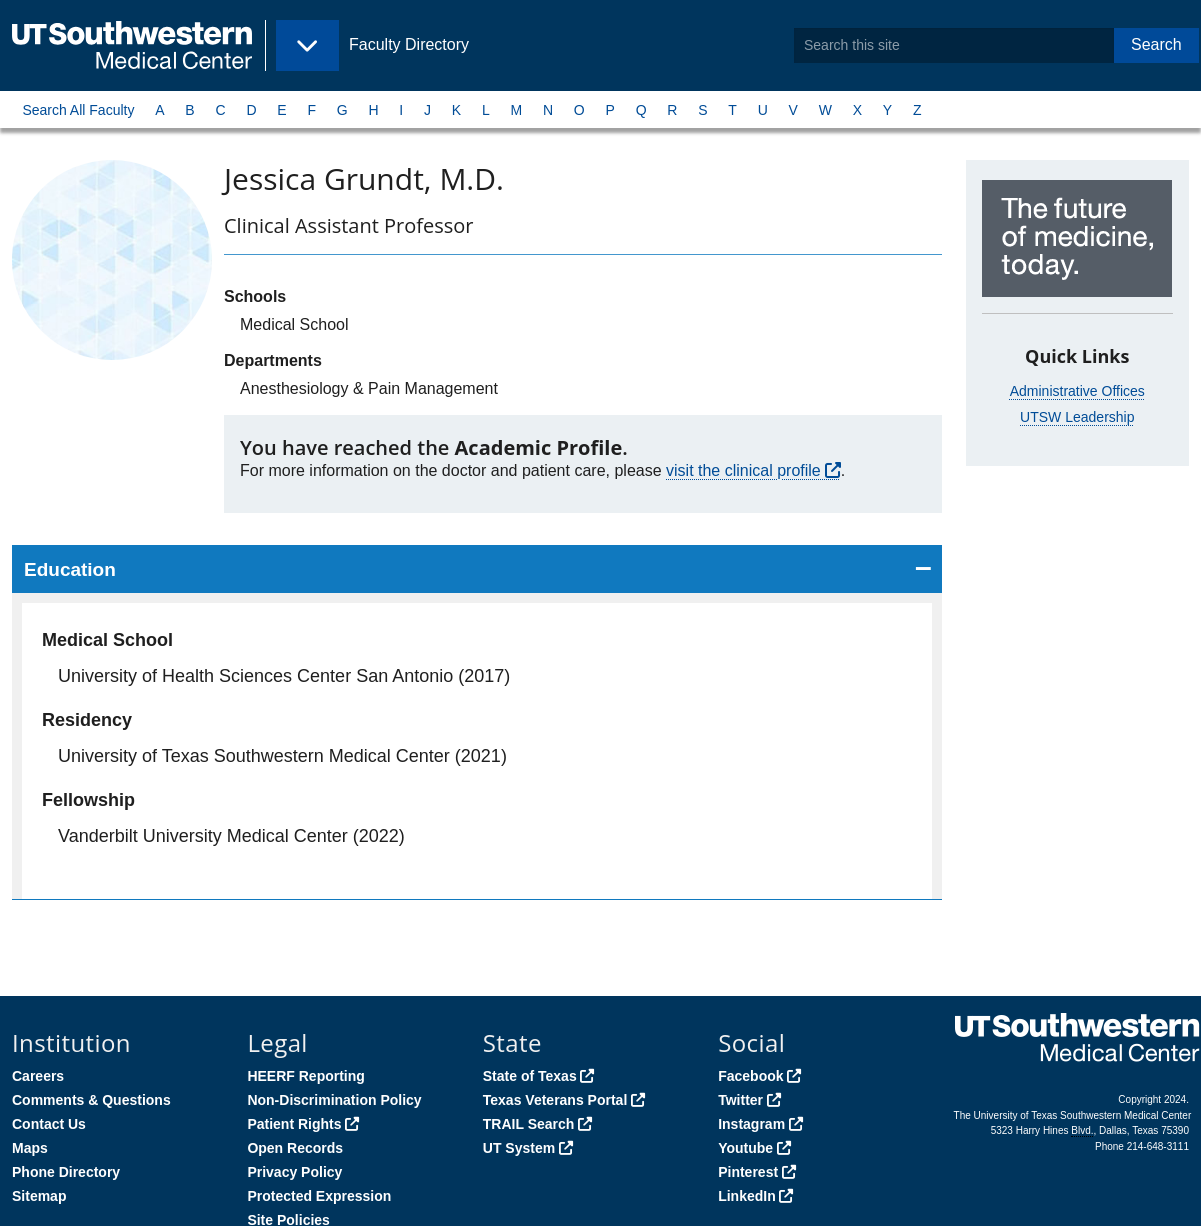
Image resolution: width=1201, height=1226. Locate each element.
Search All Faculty (78, 110)
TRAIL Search (529, 1124)
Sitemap (39, 1196)
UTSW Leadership (1077, 417)
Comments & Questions (91, 1100)
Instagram (751, 1124)
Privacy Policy (294, 1172)
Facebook (750, 1076)
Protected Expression (319, 1196)
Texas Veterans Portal (555, 1100)
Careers (38, 1076)
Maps (30, 1148)
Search (1156, 44)
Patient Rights (294, 1124)
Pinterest (748, 1172)
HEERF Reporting (305, 1076)
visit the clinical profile (743, 470)
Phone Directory (66, 1172)
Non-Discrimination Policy (334, 1100)
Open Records (295, 1148)
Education (70, 569)
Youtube (745, 1148)
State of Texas (530, 1076)
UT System (519, 1148)
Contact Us (49, 1124)
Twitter (740, 1100)
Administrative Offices (1077, 391)
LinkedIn (747, 1196)
